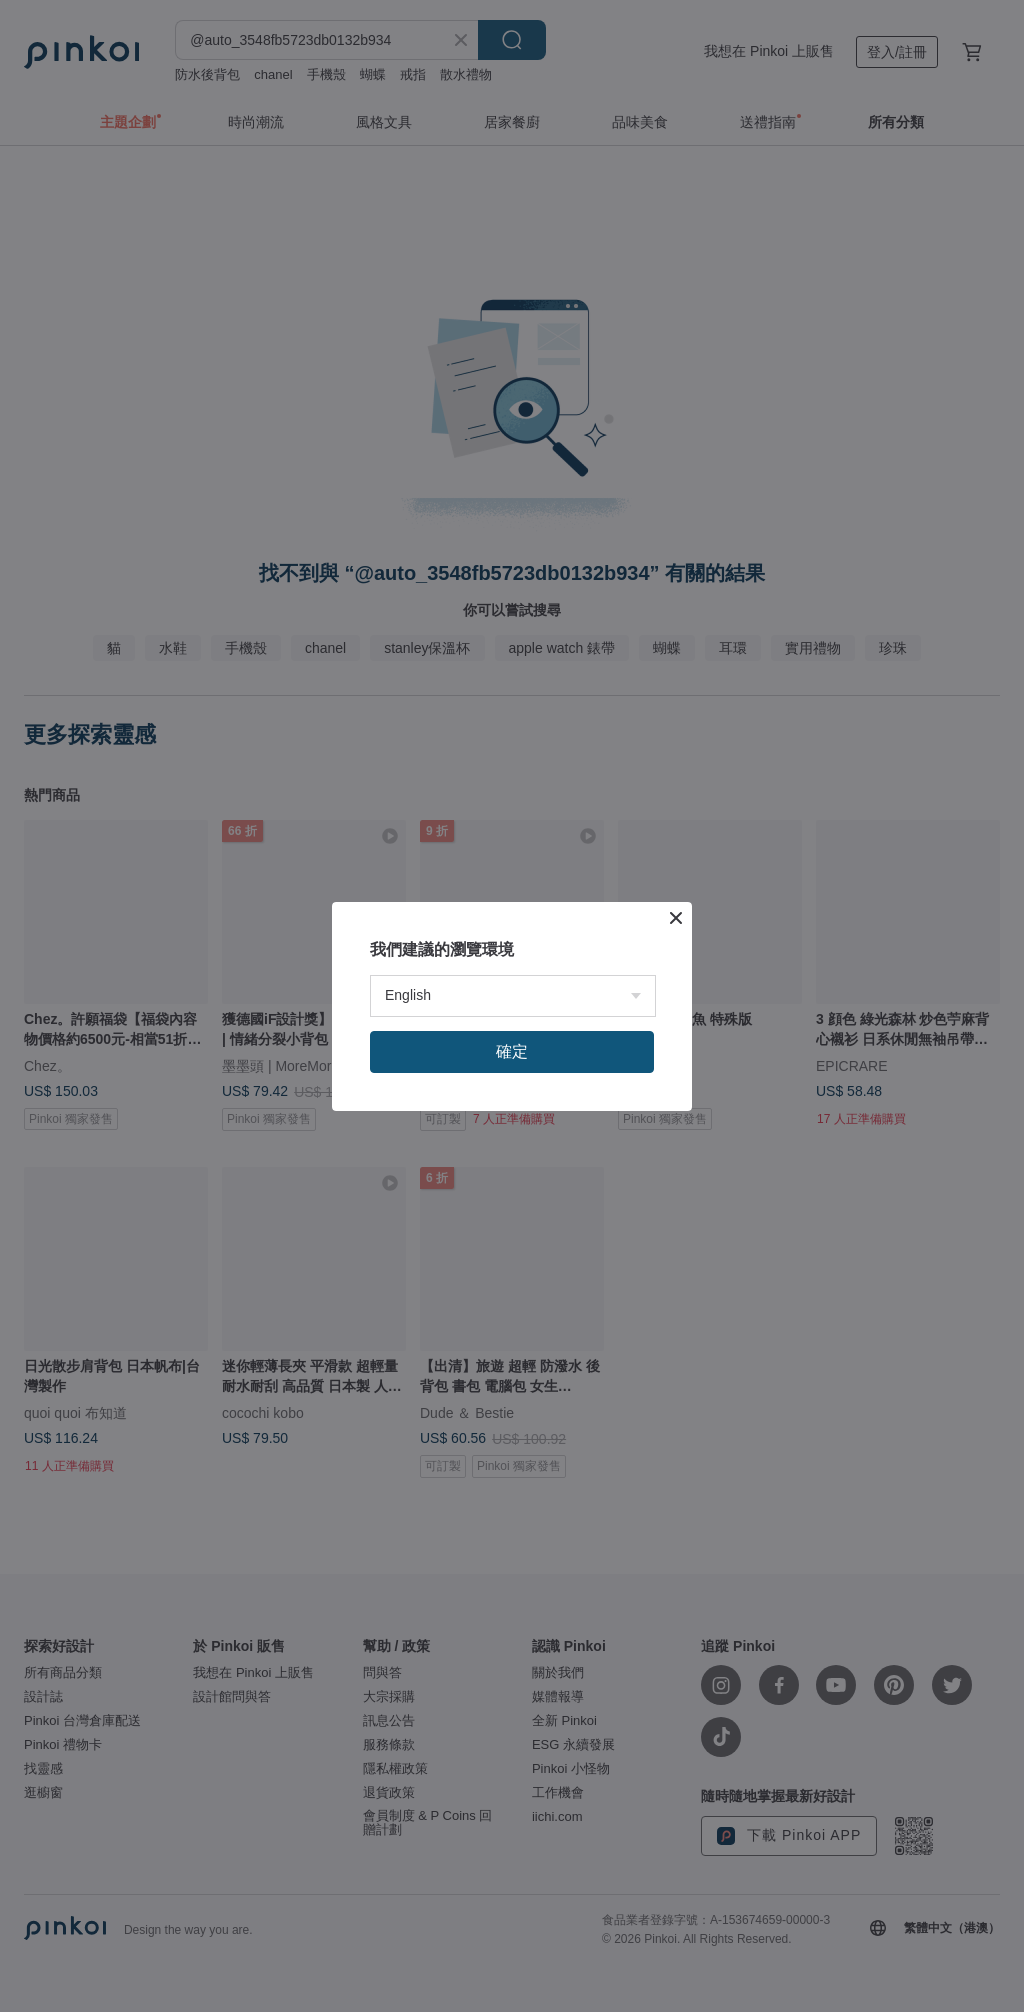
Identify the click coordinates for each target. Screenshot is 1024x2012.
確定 (512, 1051)
